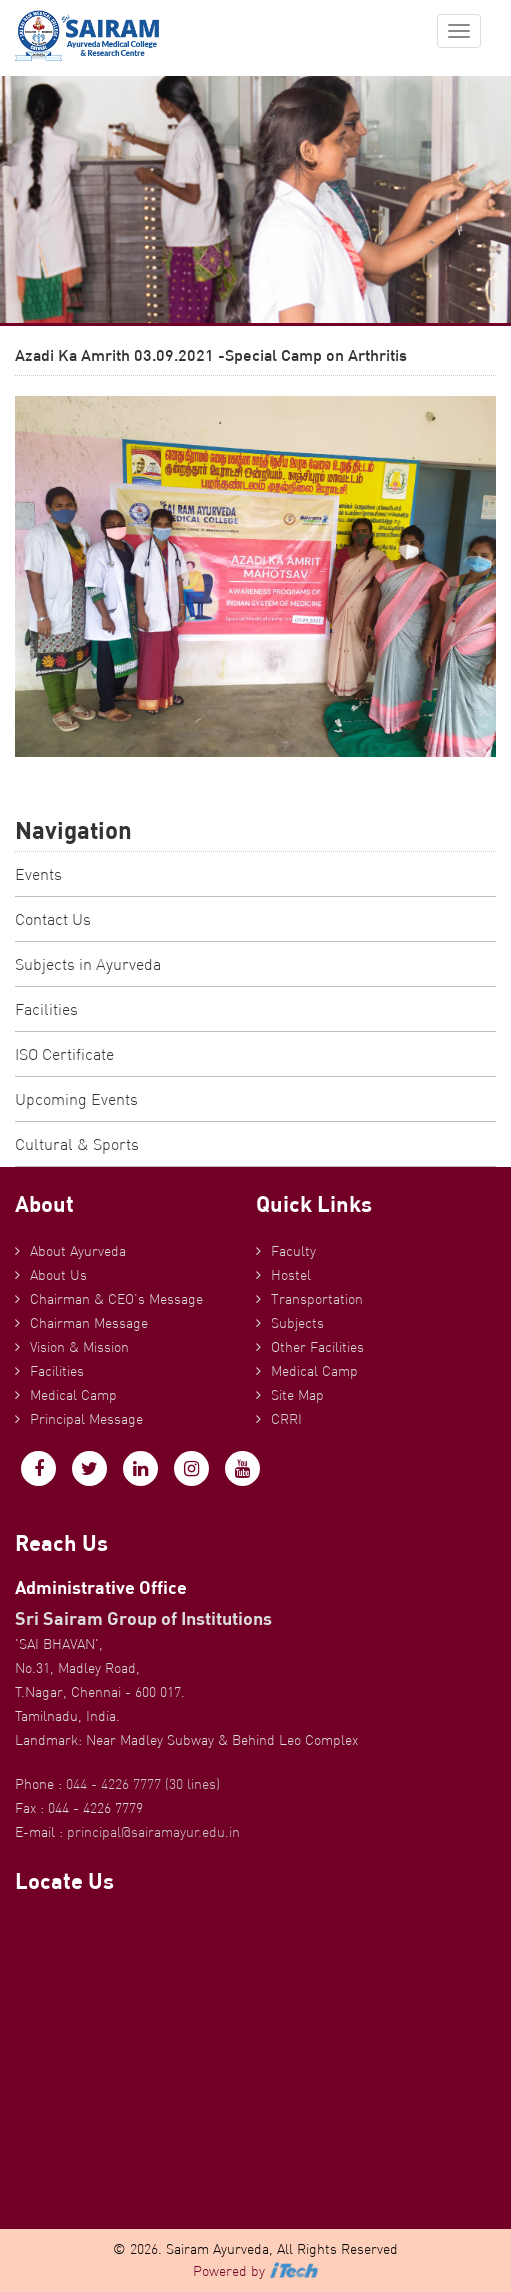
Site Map (297, 1395)
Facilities (46, 1009)
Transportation (317, 1299)
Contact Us (53, 919)
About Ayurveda (78, 1251)
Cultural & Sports (77, 1144)
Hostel (291, 1275)
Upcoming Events (76, 1099)
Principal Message (86, 1419)
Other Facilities (317, 1347)
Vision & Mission (79, 1347)
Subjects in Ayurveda (88, 964)
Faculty (293, 1251)
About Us (58, 1275)
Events (38, 874)
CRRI (286, 1419)
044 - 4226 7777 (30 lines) (143, 1784)
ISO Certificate (64, 1054)
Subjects (297, 1323)
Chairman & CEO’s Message (116, 1299)
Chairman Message (89, 1323)
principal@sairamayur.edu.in (153, 1832)
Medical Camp (73, 1395)
